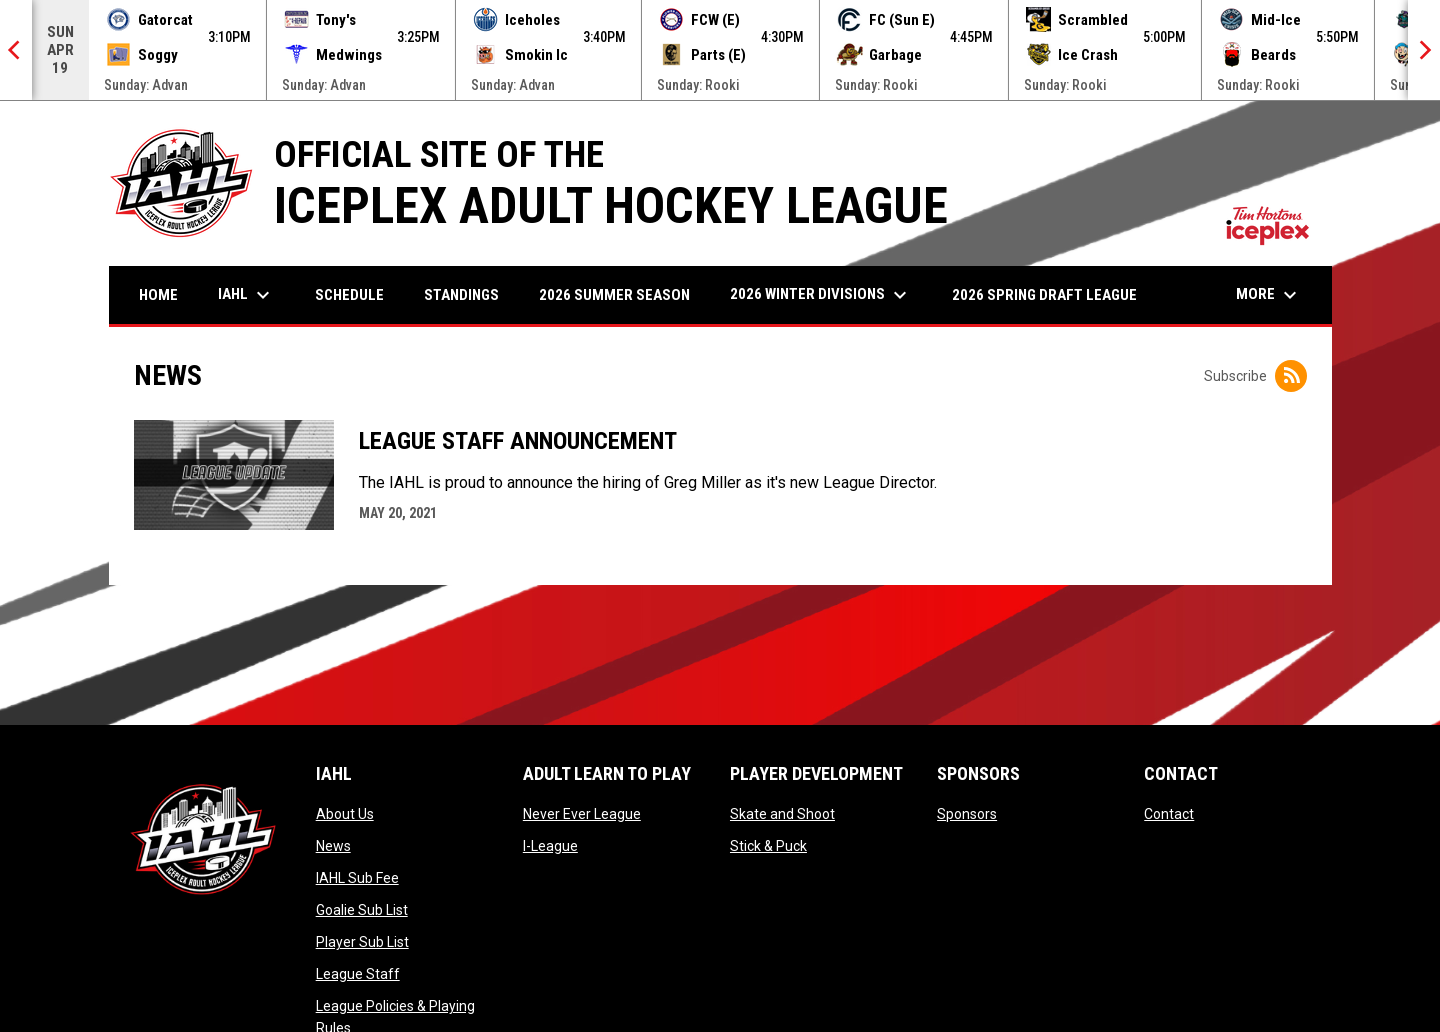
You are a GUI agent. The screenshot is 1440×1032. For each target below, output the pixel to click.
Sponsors (967, 814)
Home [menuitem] (158, 295)
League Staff (358, 974)
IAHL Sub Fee (357, 878)
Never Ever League (582, 814)
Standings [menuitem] (461, 295)
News (333, 846)
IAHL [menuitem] (246, 295)
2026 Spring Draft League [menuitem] (1044, 295)
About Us (345, 814)
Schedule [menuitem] (349, 295)
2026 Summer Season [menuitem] (614, 295)
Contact (1169, 814)
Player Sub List (362, 942)
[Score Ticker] (720, 50)
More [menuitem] (1269, 295)
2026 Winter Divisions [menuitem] (821, 295)
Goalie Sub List (362, 910)
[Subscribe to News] (1291, 376)
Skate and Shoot (782, 814)
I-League (550, 846)
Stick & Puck (768, 846)
